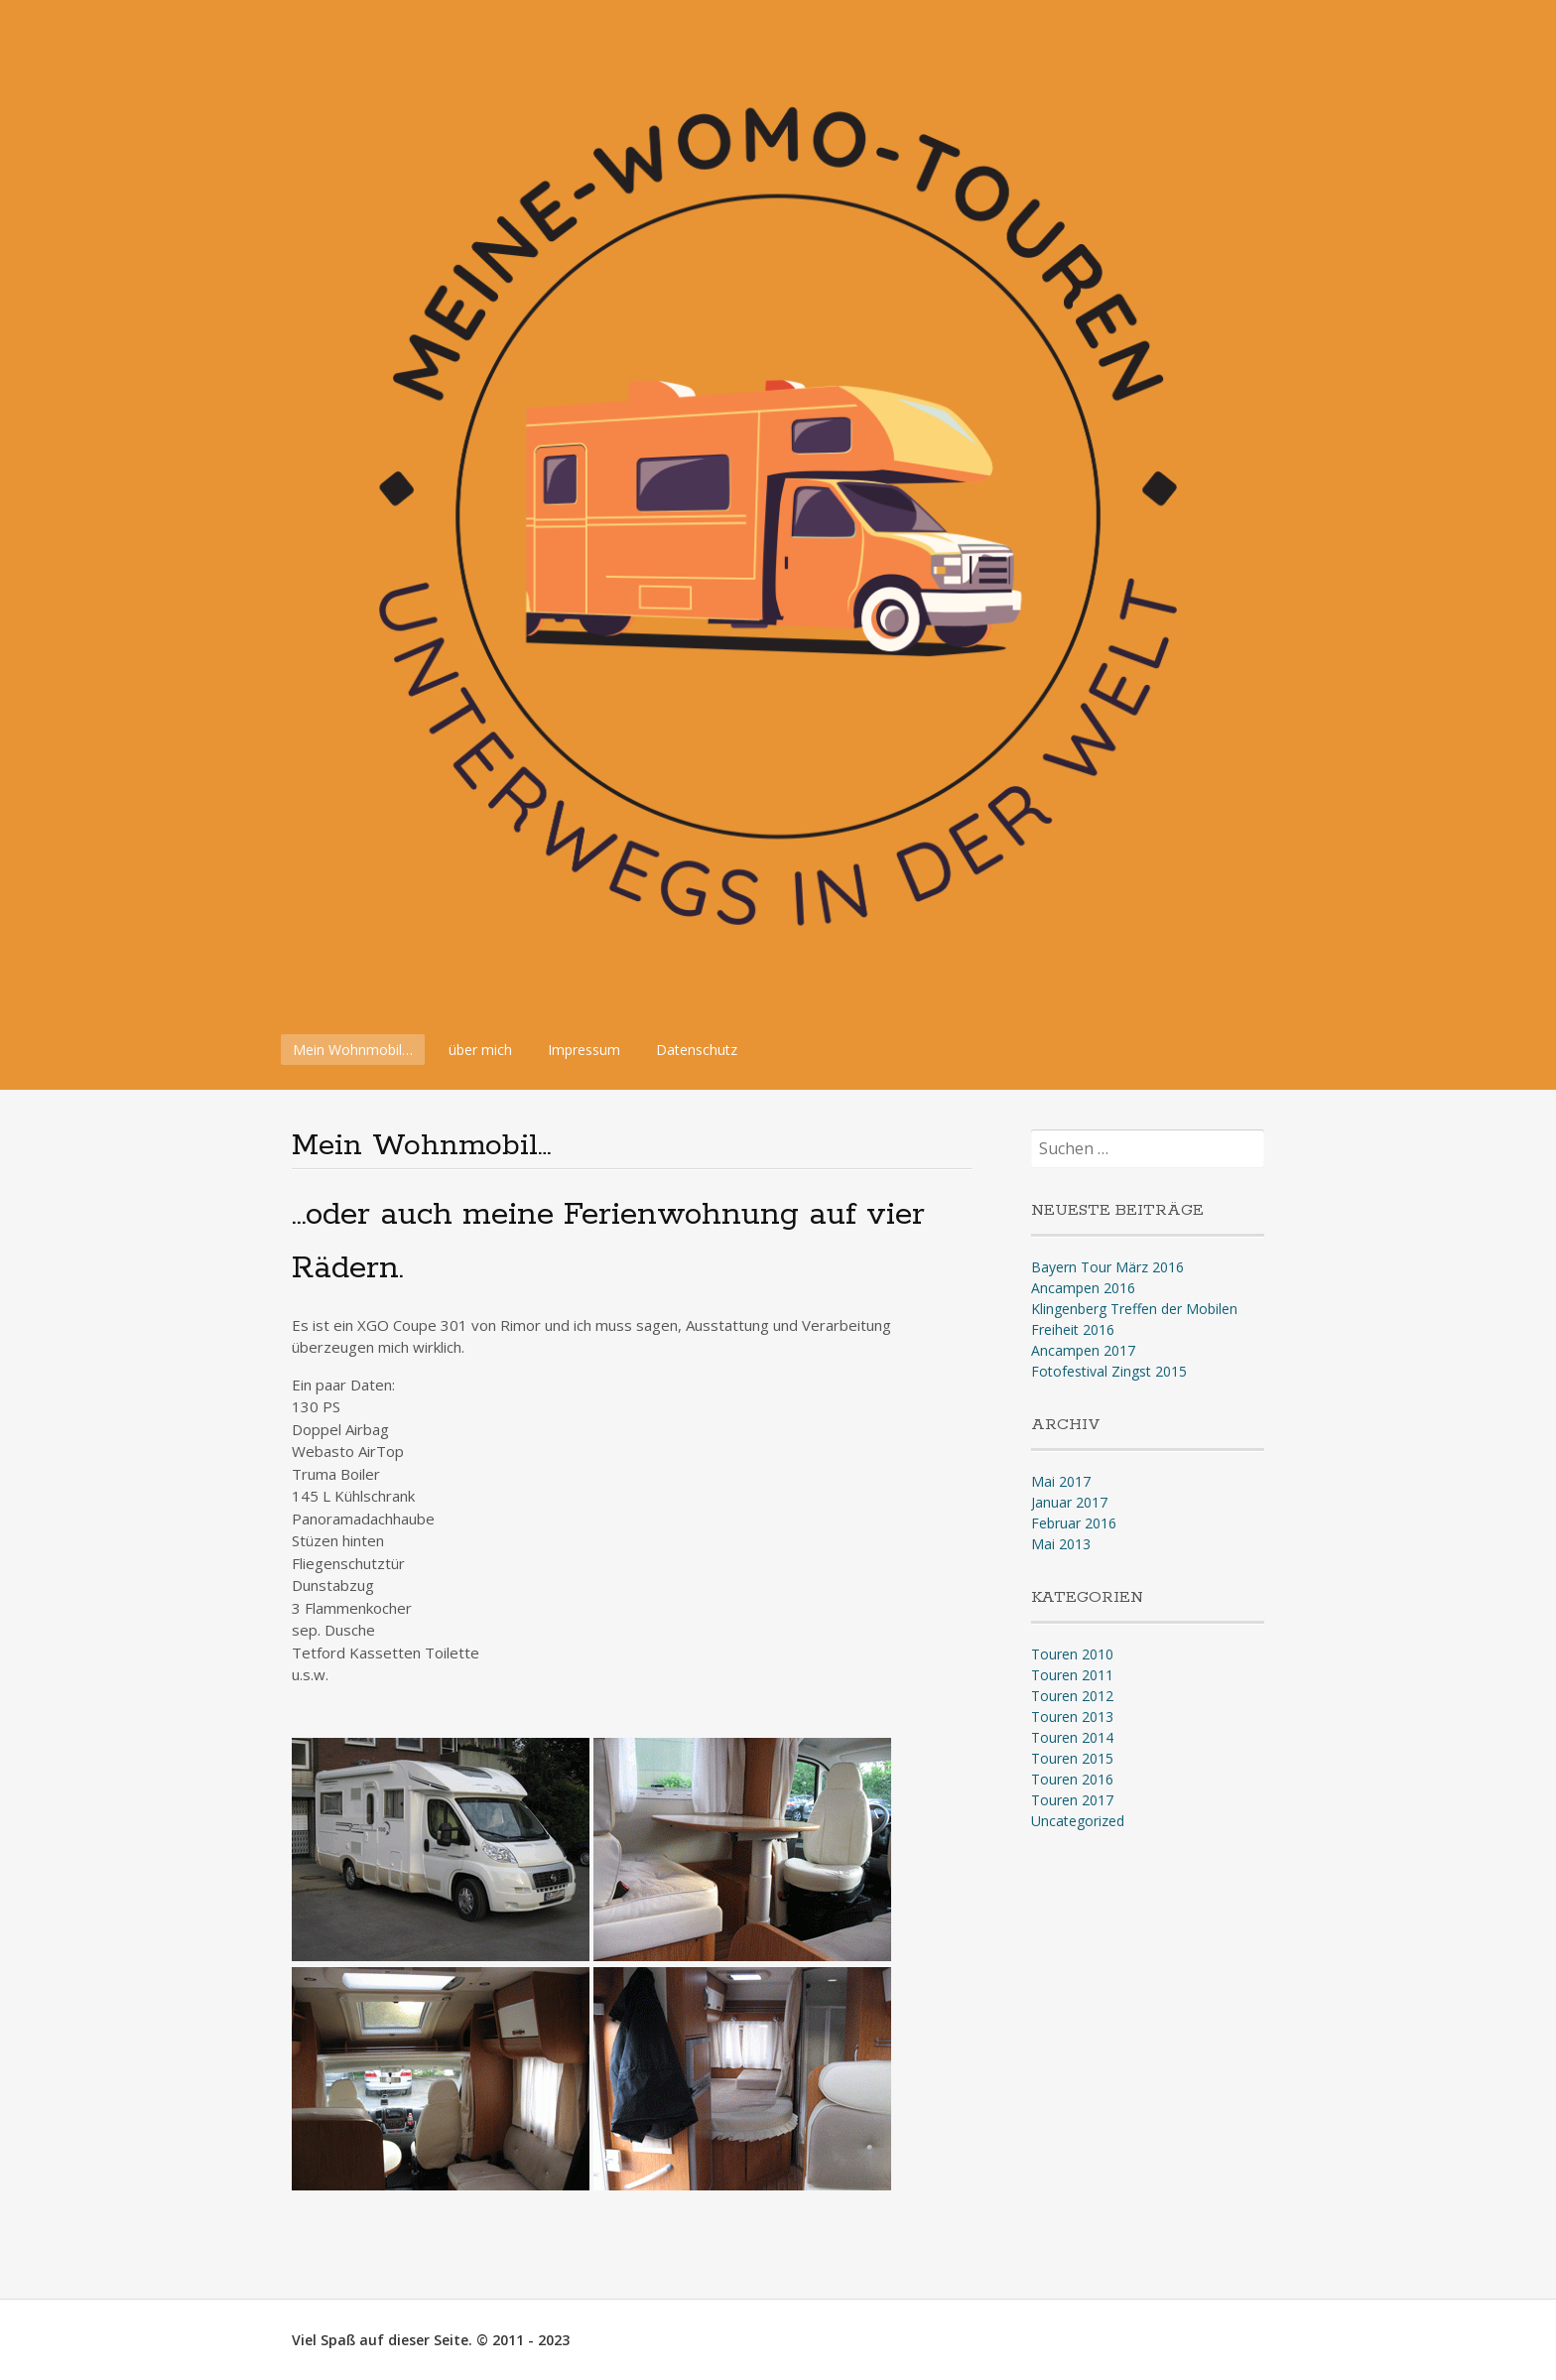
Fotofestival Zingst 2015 (1109, 1371)
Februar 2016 (1073, 1523)
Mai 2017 (1061, 1481)
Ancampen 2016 (1083, 1287)
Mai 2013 (1061, 1543)
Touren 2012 (1072, 1695)
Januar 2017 (1069, 1502)
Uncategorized (1077, 1820)
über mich (480, 1049)
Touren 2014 (1072, 1737)
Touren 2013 (1072, 1716)
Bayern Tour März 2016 (1107, 1266)
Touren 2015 (1072, 1758)
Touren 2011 (1072, 1674)
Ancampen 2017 (1083, 1350)
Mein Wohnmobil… (353, 1049)
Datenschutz (696, 1049)
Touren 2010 (1072, 1654)
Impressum (584, 1049)
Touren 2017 (1072, 1799)
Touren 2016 (1072, 1779)
